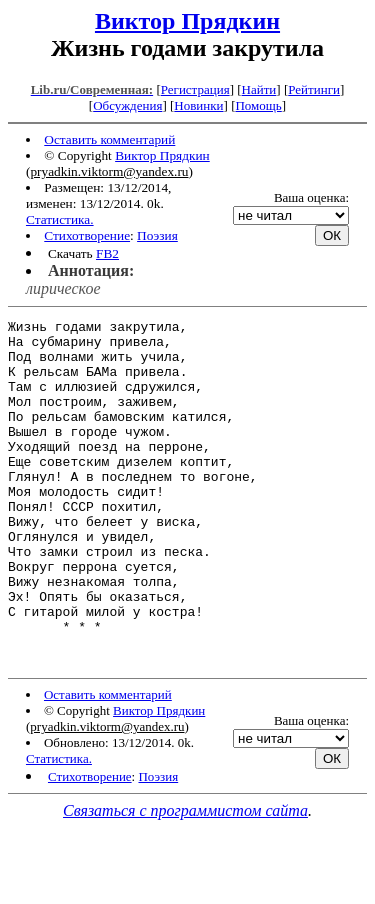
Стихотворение (87, 235)
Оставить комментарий (109, 139)
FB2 (107, 253)
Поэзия (157, 235)
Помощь (258, 105)
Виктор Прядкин (187, 21)
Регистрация (195, 89)
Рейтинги (314, 89)
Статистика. (60, 219)
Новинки (198, 105)
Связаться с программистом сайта (185, 879)
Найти (259, 89)
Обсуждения (127, 105)
